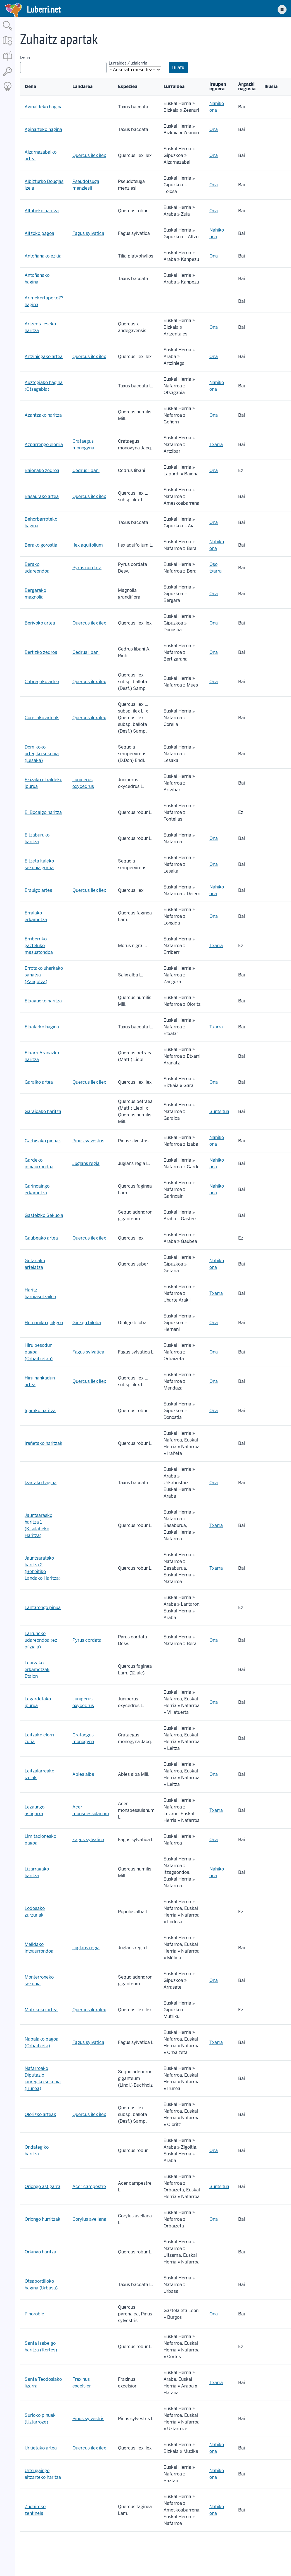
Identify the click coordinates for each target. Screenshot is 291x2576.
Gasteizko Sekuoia (44, 1215)
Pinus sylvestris (88, 1141)
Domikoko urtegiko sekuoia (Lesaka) (42, 753)
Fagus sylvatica (88, 233)
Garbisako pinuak (43, 1141)
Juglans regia (86, 1163)
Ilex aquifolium (87, 545)
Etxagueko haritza (43, 1001)
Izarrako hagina (40, 1483)
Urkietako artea (41, 2448)
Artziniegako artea (44, 356)
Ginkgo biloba (86, 1323)
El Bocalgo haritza (43, 812)
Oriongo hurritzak (42, 2219)
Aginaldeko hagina (44, 107)
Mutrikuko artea (41, 2010)
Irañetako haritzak (43, 1443)
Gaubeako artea (41, 1238)
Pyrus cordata (86, 568)
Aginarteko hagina (43, 129)
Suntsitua (219, 1111)
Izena (25, 57)
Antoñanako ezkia (43, 256)
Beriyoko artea (40, 623)
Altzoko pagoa (39, 233)
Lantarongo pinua (43, 1607)
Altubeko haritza (42, 211)
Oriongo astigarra (42, 2186)
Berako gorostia (41, 545)
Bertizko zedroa (41, 652)
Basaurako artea (42, 496)
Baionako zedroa (42, 470)
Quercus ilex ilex (89, 155)
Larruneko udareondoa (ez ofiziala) (41, 1640)
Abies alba (83, 1774)
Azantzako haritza (43, 415)
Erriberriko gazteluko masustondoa (39, 945)
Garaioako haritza (43, 1111)
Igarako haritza (40, 1411)
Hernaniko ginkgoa (44, 1323)
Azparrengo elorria (44, 444)
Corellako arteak (42, 718)
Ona (213, 129)
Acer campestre (89, 2186)
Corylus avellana (89, 2219)
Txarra (216, 444)
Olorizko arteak (40, 2114)
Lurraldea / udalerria (128, 63)
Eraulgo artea (38, 890)
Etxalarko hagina (42, 1027)
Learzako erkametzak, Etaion (38, 1669)
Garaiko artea (39, 1082)
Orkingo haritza (40, 2252)
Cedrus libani (86, 470)
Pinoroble (34, 2314)
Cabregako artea (42, 682)
